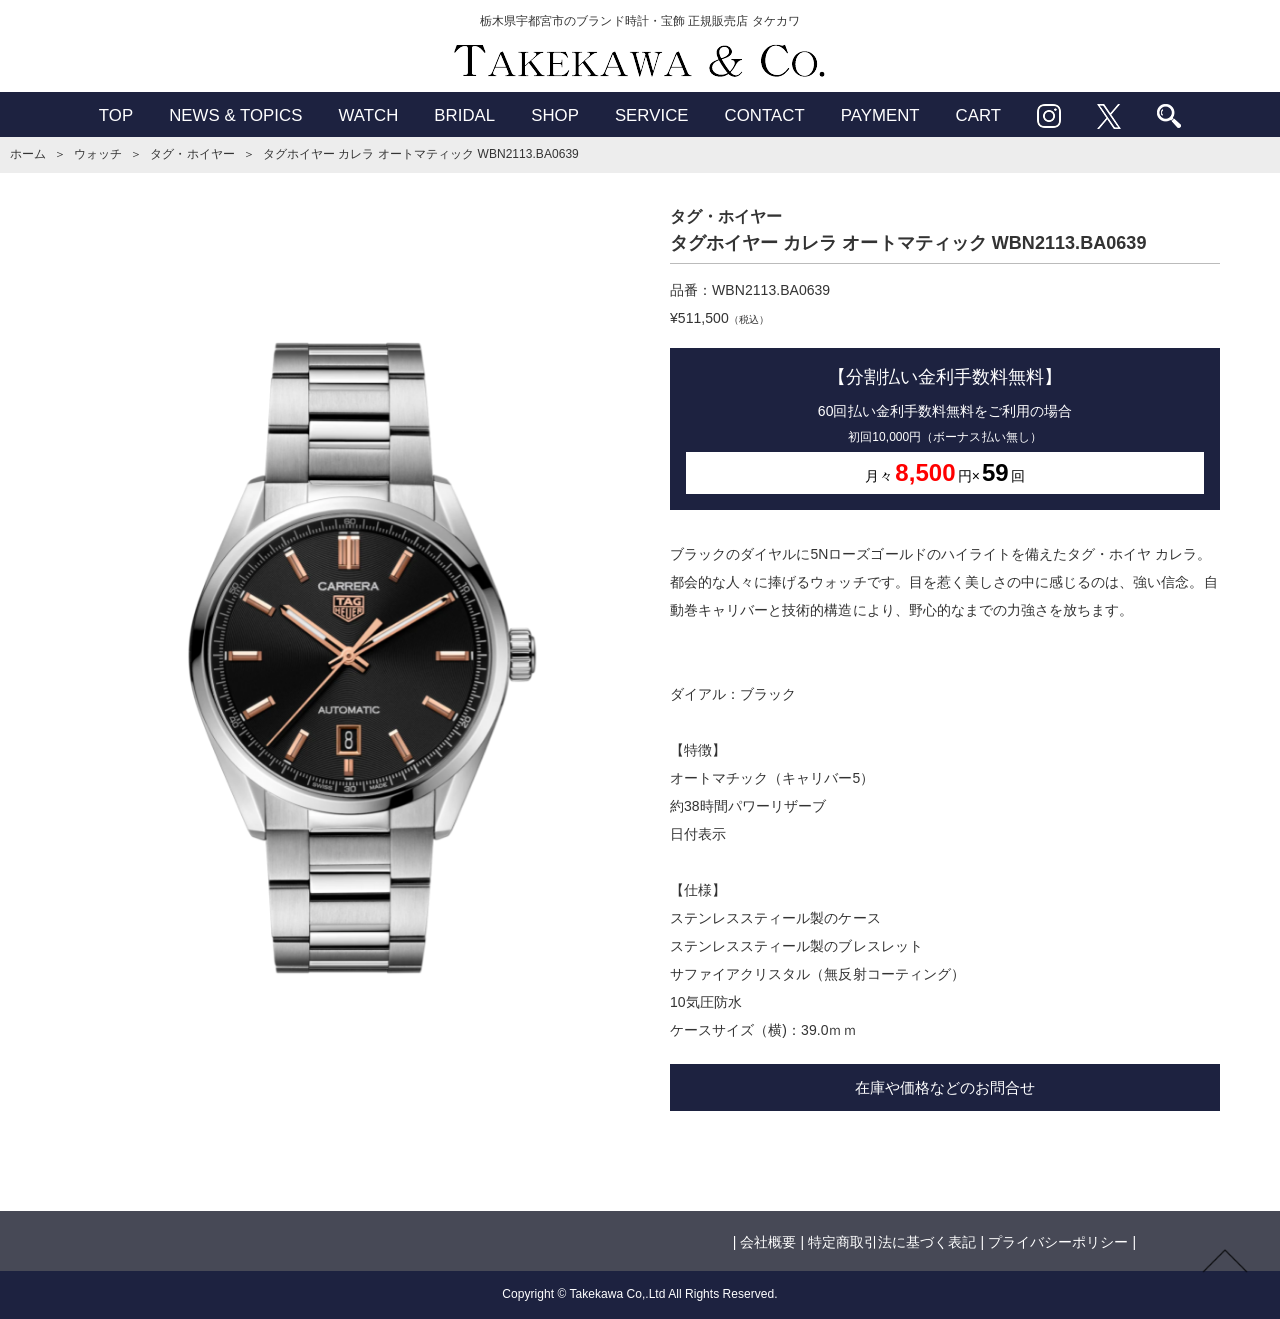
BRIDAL (464, 115)
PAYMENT (880, 115)
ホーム (28, 154)
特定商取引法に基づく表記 (892, 1242)
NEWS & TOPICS (235, 115)
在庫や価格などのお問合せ (945, 1087)
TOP (116, 115)
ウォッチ (98, 154)
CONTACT (765, 115)
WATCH (368, 115)
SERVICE (652, 115)
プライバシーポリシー (1058, 1242)
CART (979, 115)
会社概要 (768, 1242)
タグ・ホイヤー (192, 154)
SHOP (555, 115)
